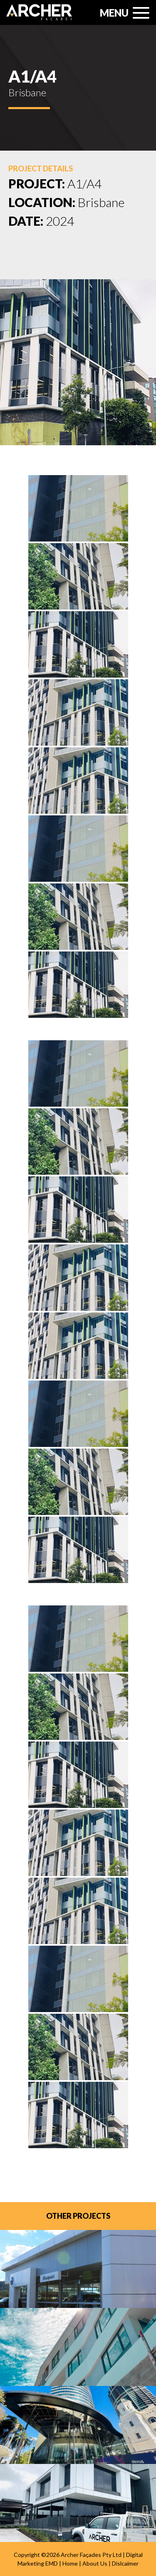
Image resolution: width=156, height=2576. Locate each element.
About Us (94, 2563)
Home (70, 2563)
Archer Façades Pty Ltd (91, 2554)
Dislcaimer (125, 2563)
